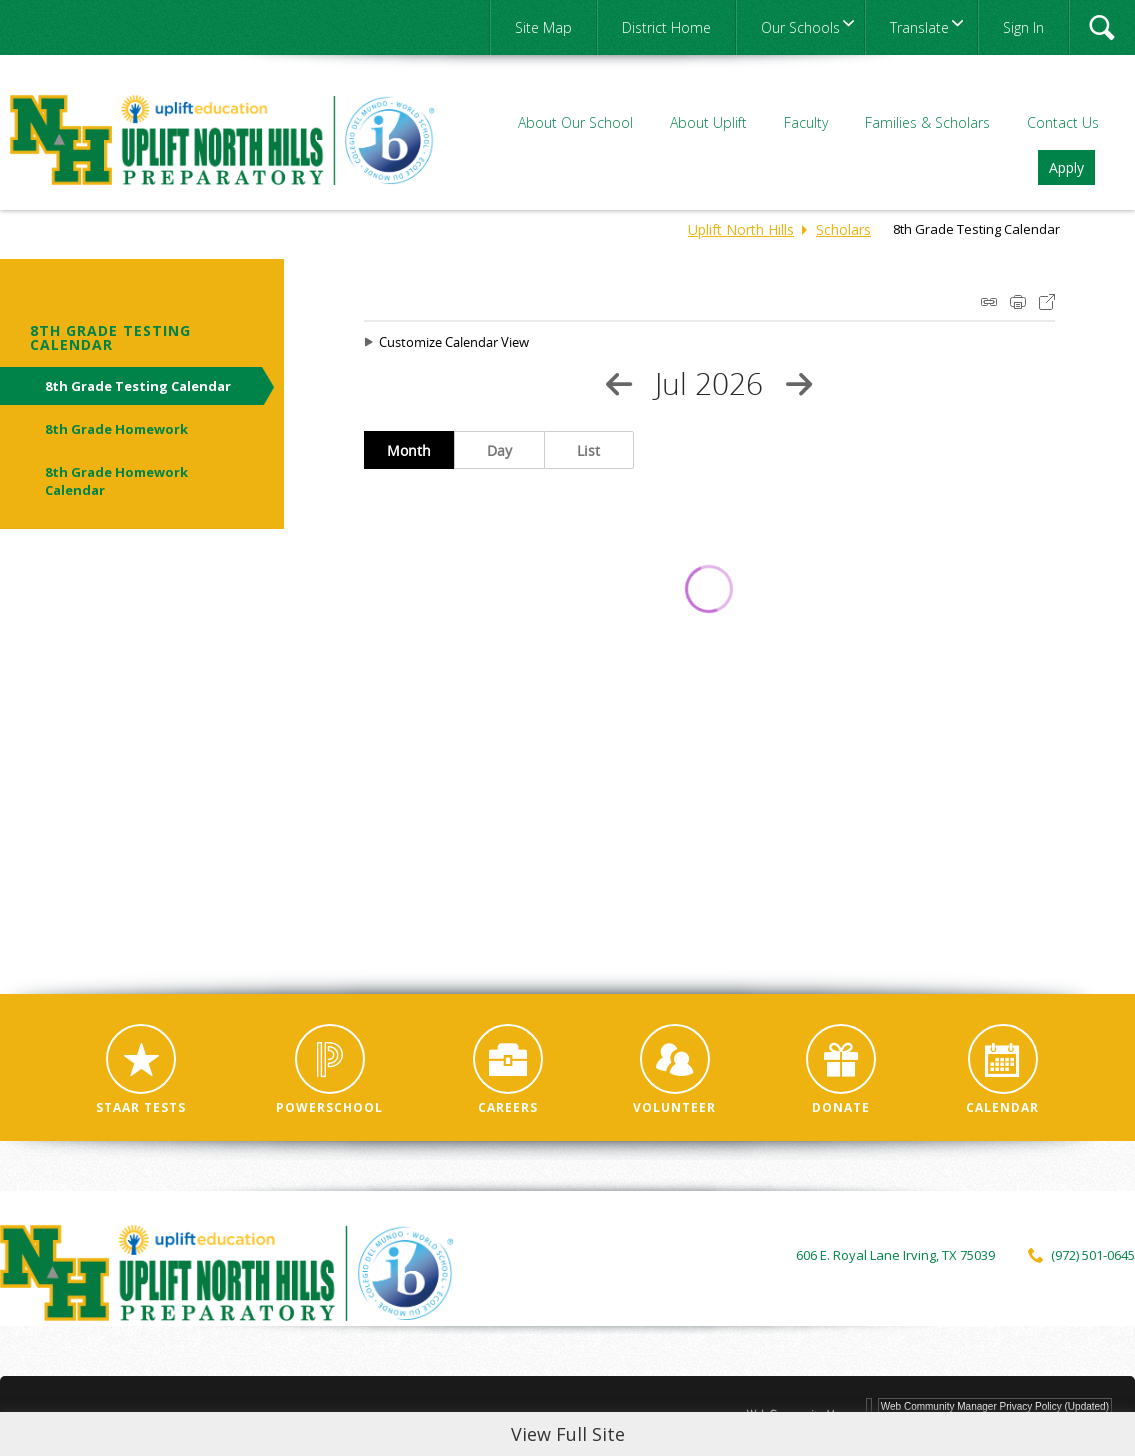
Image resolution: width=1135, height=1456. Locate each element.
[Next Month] (799, 384)
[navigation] (800, 27)
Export (1047, 302)
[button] (1102, 27)
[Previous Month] (619, 384)
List (588, 450)
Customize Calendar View (454, 342)
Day (499, 450)
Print (1018, 302)
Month (409, 450)
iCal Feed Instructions (989, 302)
